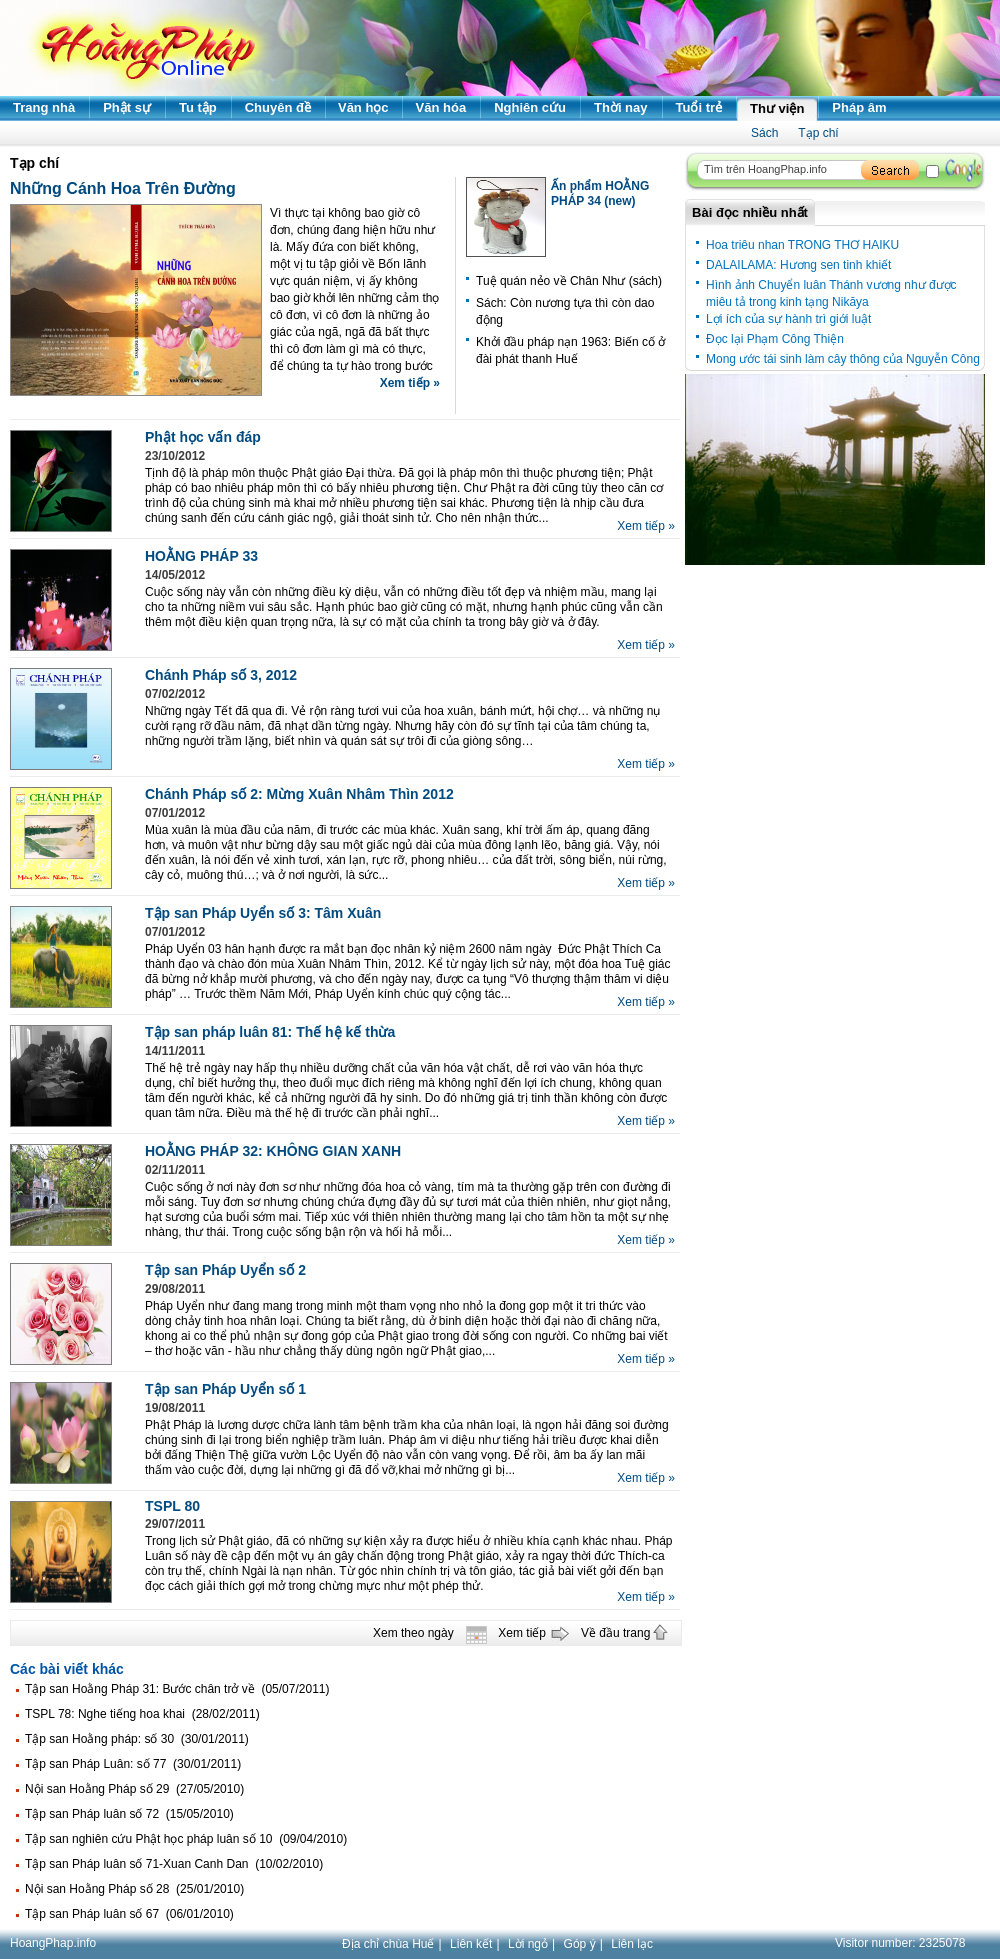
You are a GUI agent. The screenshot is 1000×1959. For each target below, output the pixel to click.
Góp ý (580, 1944)
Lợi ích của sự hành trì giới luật (788, 319)
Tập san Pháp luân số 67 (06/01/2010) (129, 1914)
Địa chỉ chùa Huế (388, 1944)
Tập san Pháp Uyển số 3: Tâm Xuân (263, 913)
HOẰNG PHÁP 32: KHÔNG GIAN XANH (273, 1151)
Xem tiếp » (410, 383)
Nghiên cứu (530, 107)
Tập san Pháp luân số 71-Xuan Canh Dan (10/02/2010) (174, 1864)
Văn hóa (441, 107)
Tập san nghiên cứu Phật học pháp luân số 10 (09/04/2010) (186, 1839)
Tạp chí (818, 133)
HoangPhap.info (53, 1943)
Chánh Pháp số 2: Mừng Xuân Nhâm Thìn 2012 (299, 794)
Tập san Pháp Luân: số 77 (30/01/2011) (133, 1764)
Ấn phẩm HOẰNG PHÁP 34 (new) (600, 193)
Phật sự (127, 107)
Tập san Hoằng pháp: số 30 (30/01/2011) (137, 1739)
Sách (764, 133)
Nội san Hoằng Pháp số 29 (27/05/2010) (134, 1789)
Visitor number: (900, 1943)
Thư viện (777, 108)
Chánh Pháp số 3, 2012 (221, 675)
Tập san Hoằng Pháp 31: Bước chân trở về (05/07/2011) (177, 1689)
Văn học (363, 107)
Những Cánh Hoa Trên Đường (123, 188)
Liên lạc (632, 1944)
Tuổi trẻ (699, 107)
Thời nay (621, 107)
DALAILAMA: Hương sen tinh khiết (798, 265)
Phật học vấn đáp (203, 437)
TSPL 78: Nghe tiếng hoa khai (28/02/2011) (142, 1714)
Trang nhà (44, 107)
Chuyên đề (278, 107)
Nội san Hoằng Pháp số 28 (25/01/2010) (134, 1889)
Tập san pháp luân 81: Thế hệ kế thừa (270, 1032)
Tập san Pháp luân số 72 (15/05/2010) (129, 1814)
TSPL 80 (172, 1506)
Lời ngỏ (528, 1944)
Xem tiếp (522, 1633)
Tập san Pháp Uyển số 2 (225, 1270)
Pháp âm (859, 107)
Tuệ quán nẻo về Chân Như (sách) (569, 281)
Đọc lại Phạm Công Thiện (775, 339)
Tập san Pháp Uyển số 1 (225, 1389)
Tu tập (198, 107)
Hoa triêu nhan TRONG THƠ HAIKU (802, 245)
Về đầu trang (615, 1633)
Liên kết (471, 1944)
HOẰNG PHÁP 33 (201, 556)
